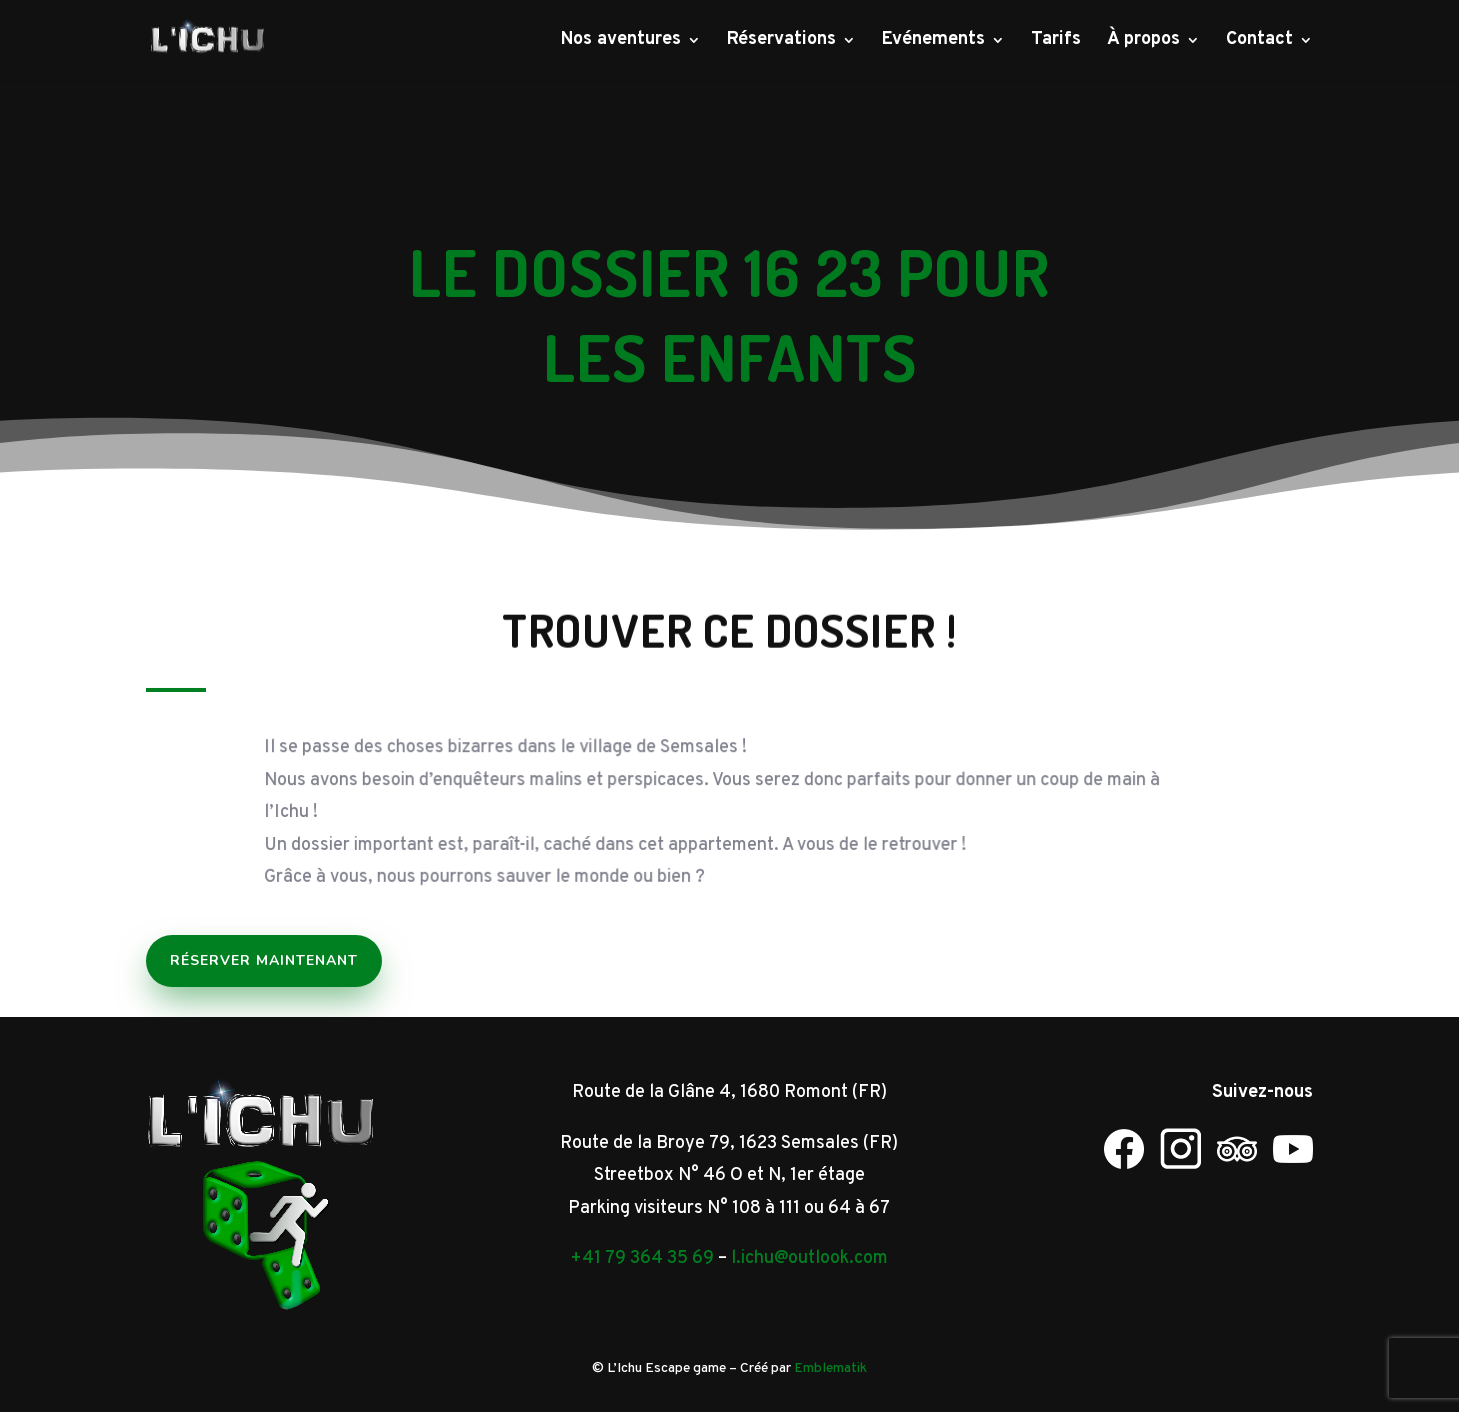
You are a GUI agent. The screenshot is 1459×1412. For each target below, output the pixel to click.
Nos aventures (621, 42)
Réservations (781, 42)
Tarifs (1056, 42)
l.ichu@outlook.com (809, 1258)
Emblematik (830, 1368)
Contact (1259, 42)
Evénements (933, 42)
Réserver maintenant (264, 960)
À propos (1143, 42)
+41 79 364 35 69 (642, 1258)
